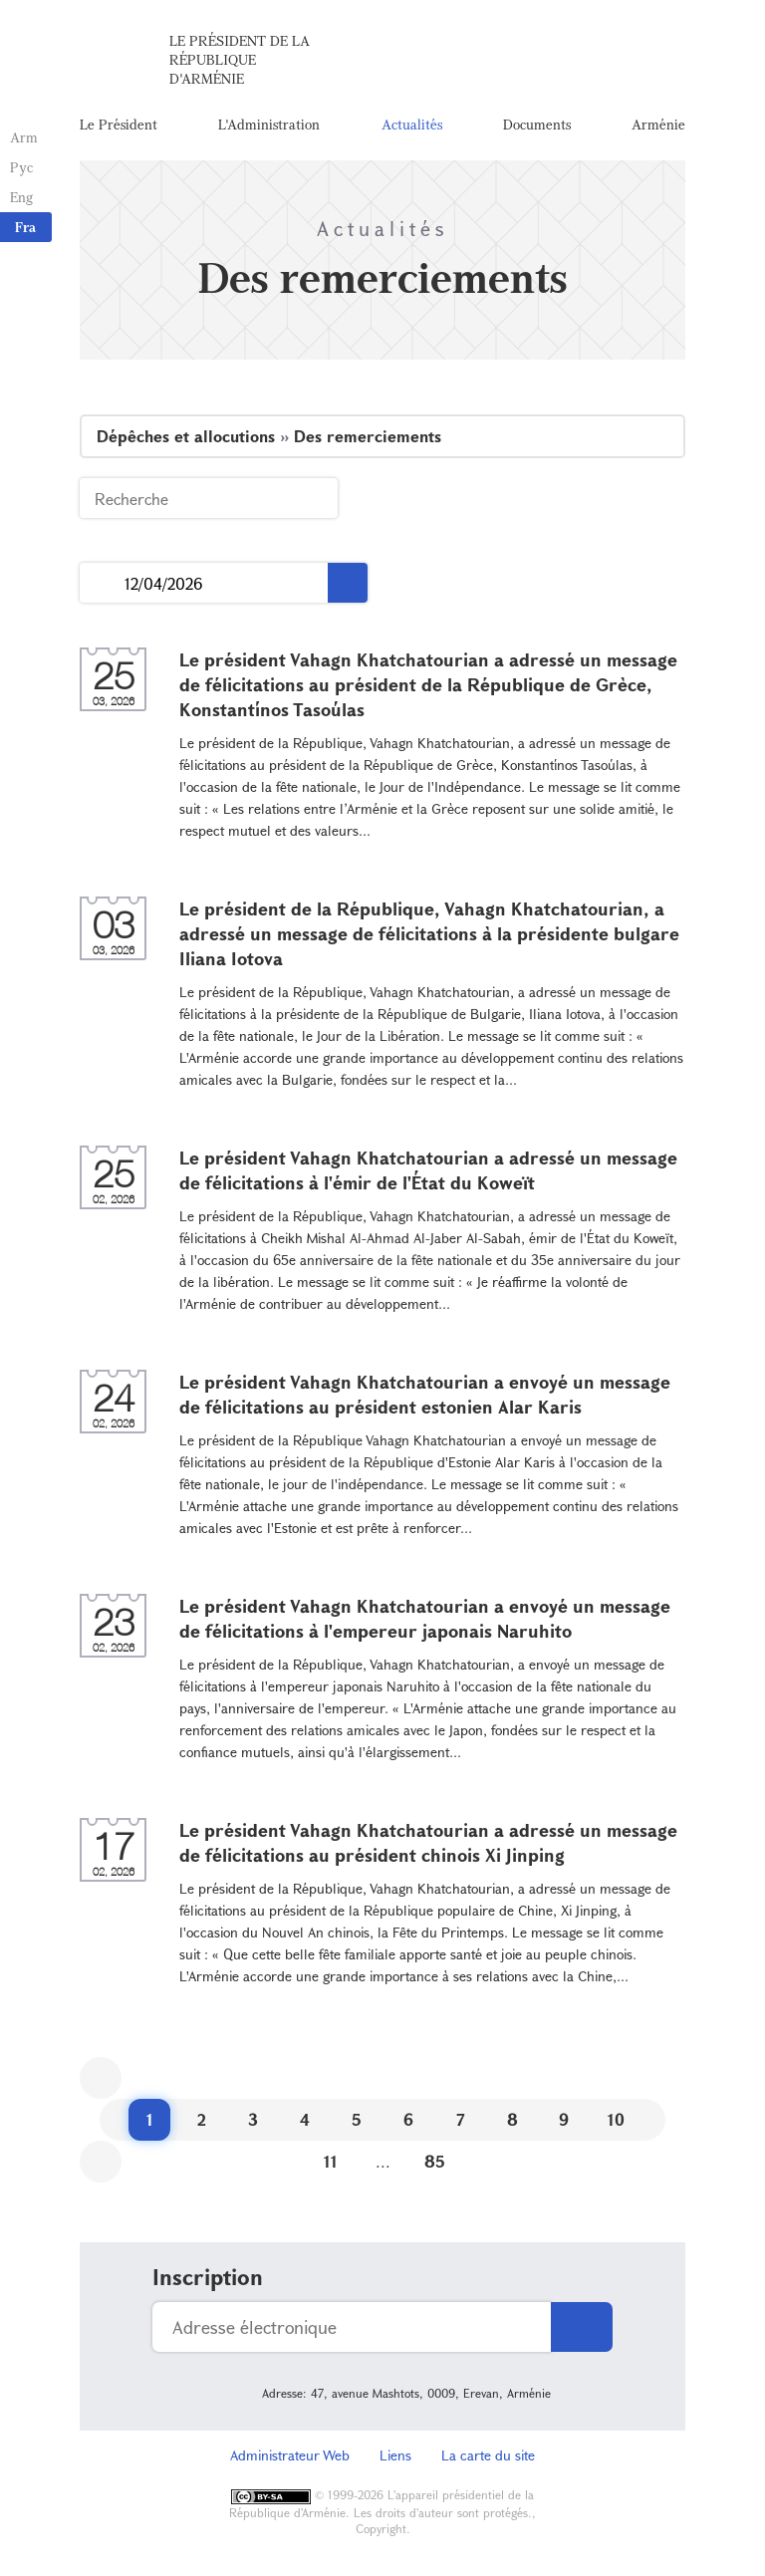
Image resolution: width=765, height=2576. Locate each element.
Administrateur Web (290, 2455)
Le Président (118, 124)
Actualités (412, 124)
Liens (395, 2455)
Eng (21, 196)
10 (616, 2119)
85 (434, 2161)
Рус (21, 166)
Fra (25, 226)
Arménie (658, 124)
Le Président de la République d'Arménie (239, 59)
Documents (537, 124)
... (102, 583)
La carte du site (488, 2455)
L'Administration (269, 124)
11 (331, 2161)
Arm (24, 137)
